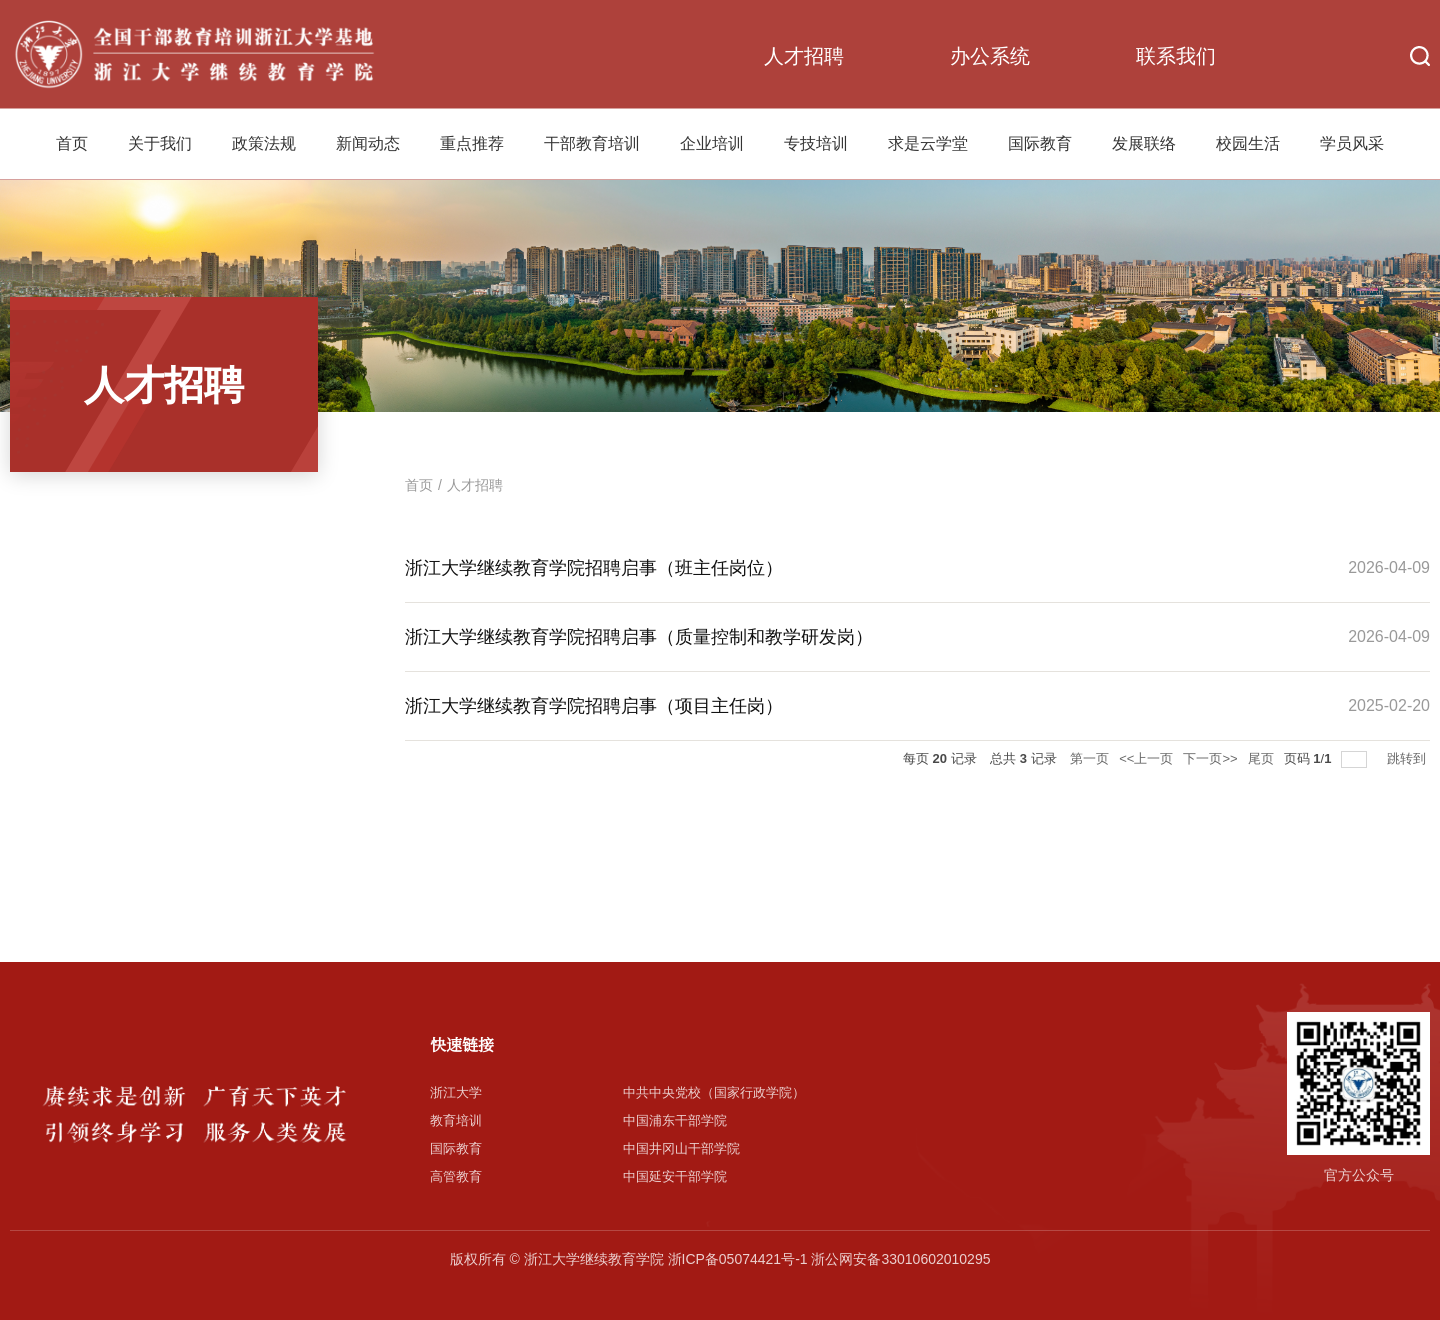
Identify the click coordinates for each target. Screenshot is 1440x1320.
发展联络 (1144, 143)
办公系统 (990, 56)
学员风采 (1352, 143)
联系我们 (1176, 56)
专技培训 (816, 143)
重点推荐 (472, 143)
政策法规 (264, 143)
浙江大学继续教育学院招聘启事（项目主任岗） (594, 706)
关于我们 (160, 143)
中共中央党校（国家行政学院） (714, 1092)
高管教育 (456, 1176)
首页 (72, 143)
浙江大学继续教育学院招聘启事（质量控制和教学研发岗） (639, 637)
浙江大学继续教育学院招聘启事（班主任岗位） (594, 568)
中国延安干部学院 (675, 1176)
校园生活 (1248, 143)
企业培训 (712, 143)
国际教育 (1040, 143)
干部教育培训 (592, 143)
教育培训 (456, 1120)
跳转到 (1408, 758)
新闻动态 (368, 143)
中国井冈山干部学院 (681, 1148)
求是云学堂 (928, 143)
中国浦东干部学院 (675, 1120)
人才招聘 (804, 56)
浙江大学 (456, 1092)
